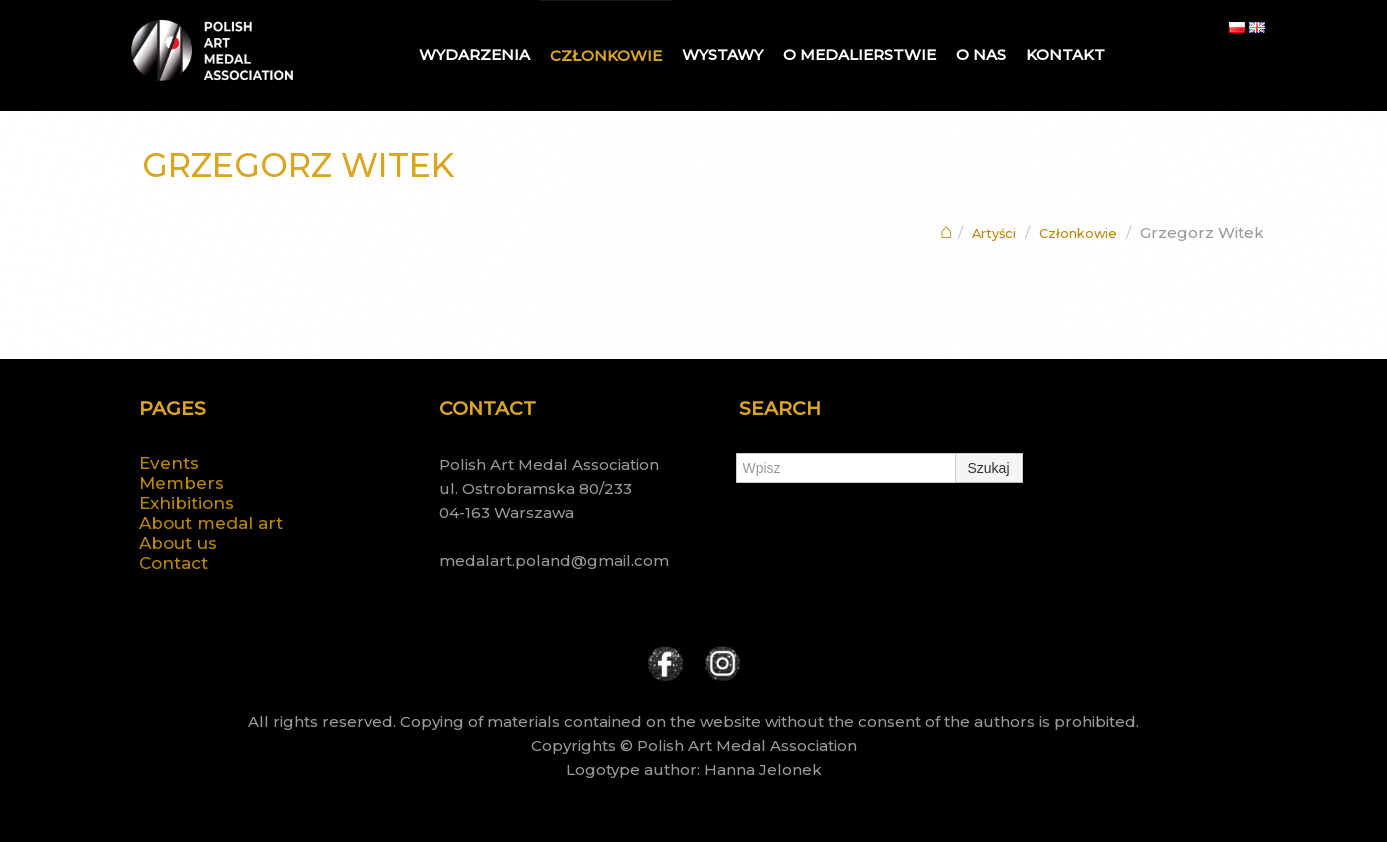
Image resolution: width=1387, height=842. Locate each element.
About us (178, 543)
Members (181, 483)
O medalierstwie (859, 54)
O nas (981, 54)
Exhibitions (186, 503)
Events (169, 463)
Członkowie (606, 55)
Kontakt (1065, 54)
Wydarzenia (474, 54)
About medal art (211, 523)
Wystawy (722, 54)
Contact (173, 563)
